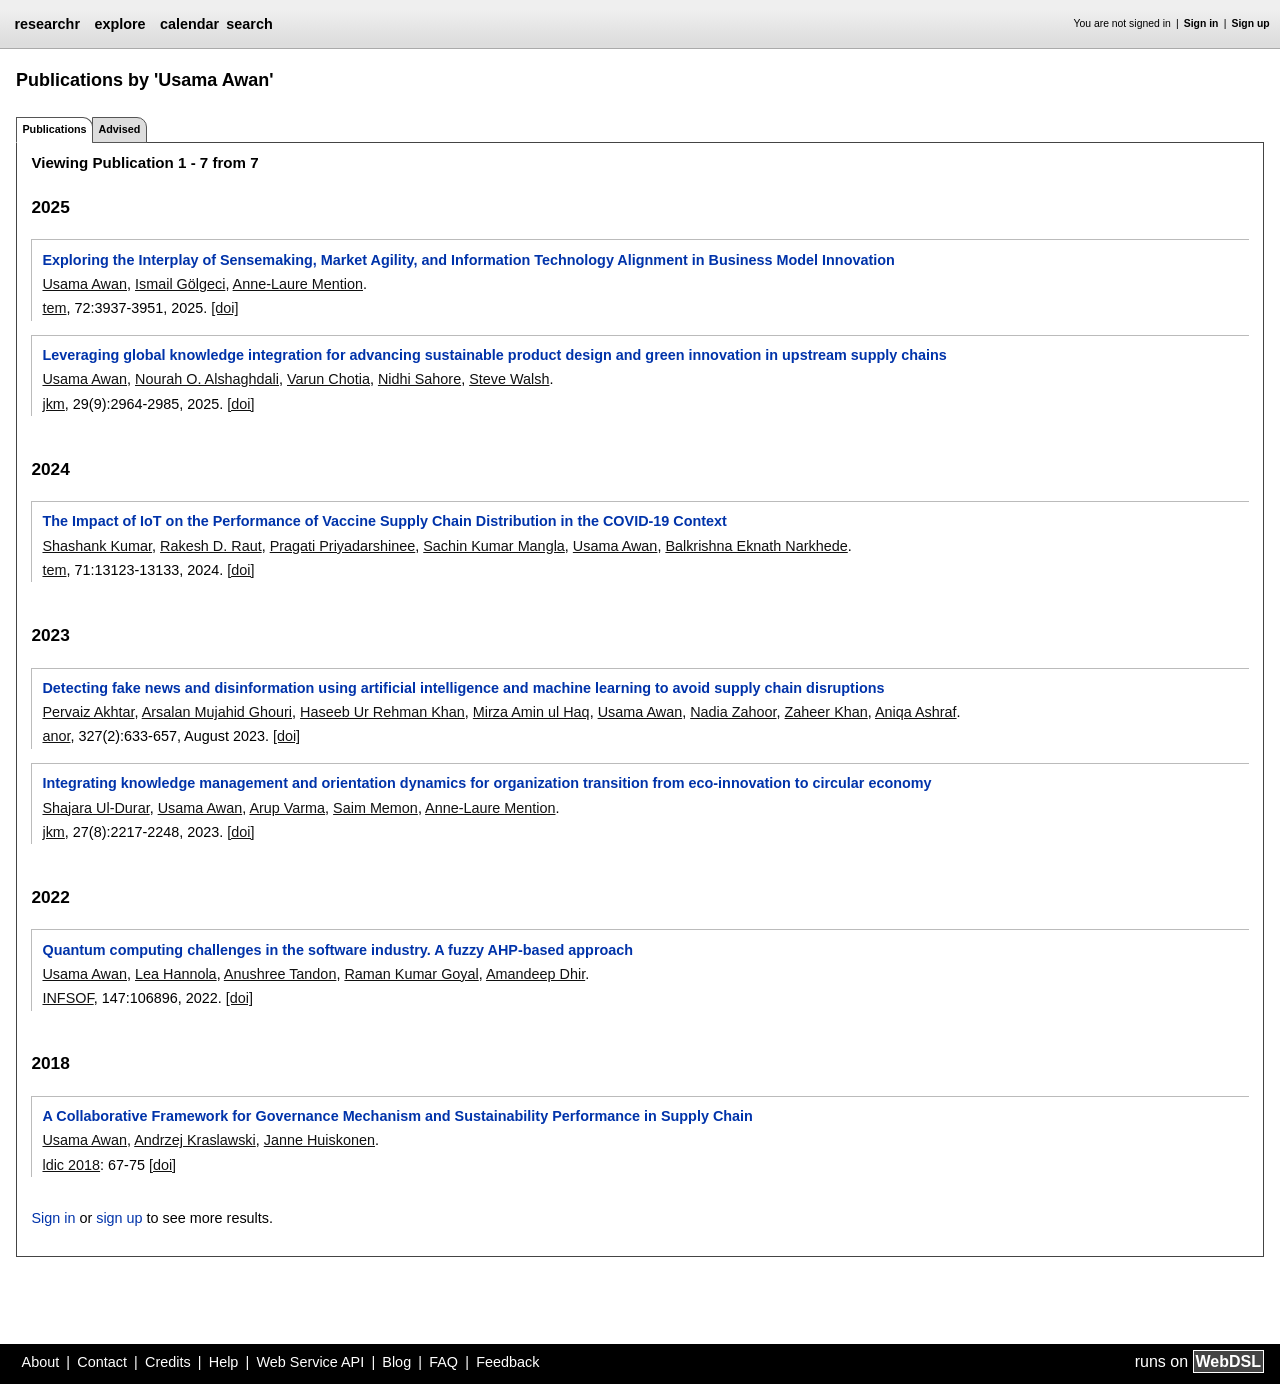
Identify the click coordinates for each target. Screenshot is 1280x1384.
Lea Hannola (176, 974)
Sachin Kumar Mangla (494, 546)
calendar (189, 24)
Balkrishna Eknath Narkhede (756, 546)
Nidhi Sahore (419, 379)
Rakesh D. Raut (211, 546)
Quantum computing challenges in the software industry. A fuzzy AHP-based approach (337, 950)
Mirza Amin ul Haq (531, 712)
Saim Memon (375, 808)
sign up (119, 1218)
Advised (119, 129)
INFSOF (67, 998)
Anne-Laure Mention (298, 284)
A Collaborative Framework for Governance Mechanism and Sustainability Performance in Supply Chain (397, 1116)
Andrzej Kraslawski (195, 1140)
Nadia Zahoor (733, 712)
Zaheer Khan (826, 712)
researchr (47, 24)
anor (56, 736)
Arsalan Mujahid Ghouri (217, 712)
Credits (168, 1362)
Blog (396, 1362)
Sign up (1251, 23)
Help (224, 1362)
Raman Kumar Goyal (411, 974)
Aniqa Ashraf (916, 712)
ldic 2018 (71, 1165)
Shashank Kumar (97, 546)
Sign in (1201, 23)
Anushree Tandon (280, 974)
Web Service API (310, 1362)
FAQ (443, 1362)
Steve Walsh (509, 379)
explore (119, 24)
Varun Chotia (328, 379)
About (41, 1362)
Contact (102, 1362)
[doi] (224, 308)
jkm (53, 404)
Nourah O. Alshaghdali (207, 379)
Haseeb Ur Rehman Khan (382, 712)
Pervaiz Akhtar (88, 712)
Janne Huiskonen (319, 1140)
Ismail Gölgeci (180, 284)
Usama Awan (84, 284)
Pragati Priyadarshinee (343, 546)
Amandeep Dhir (535, 974)
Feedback (507, 1362)
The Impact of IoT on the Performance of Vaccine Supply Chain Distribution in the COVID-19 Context (384, 521)
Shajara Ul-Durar (95, 808)
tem (54, 308)
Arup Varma (287, 808)
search (249, 24)
